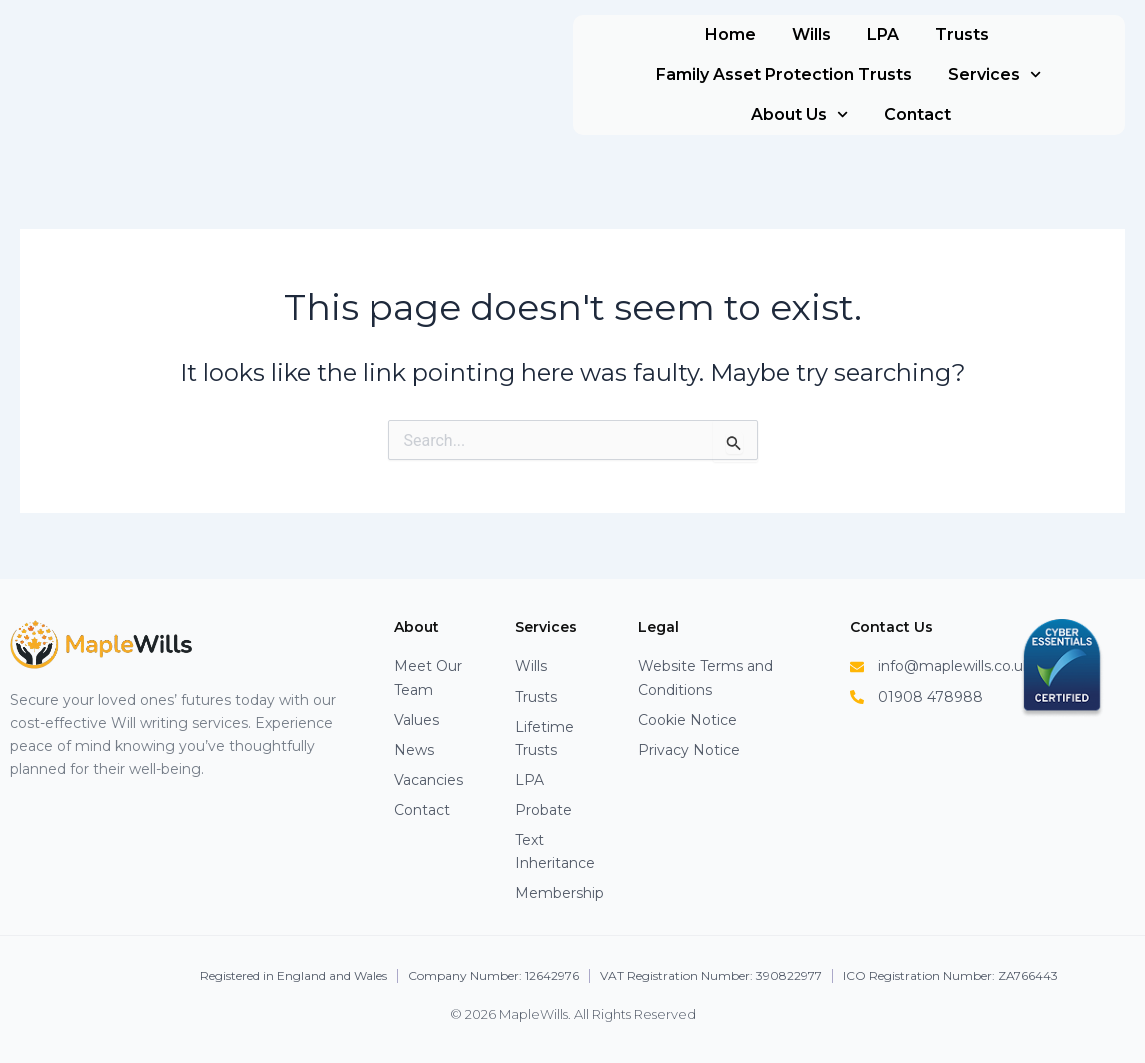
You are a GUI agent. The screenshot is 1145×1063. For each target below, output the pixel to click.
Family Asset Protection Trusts (784, 74)
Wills (811, 34)
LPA (883, 34)
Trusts (962, 34)
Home (730, 34)
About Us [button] (799, 114)
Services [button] (994, 74)
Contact (917, 114)
